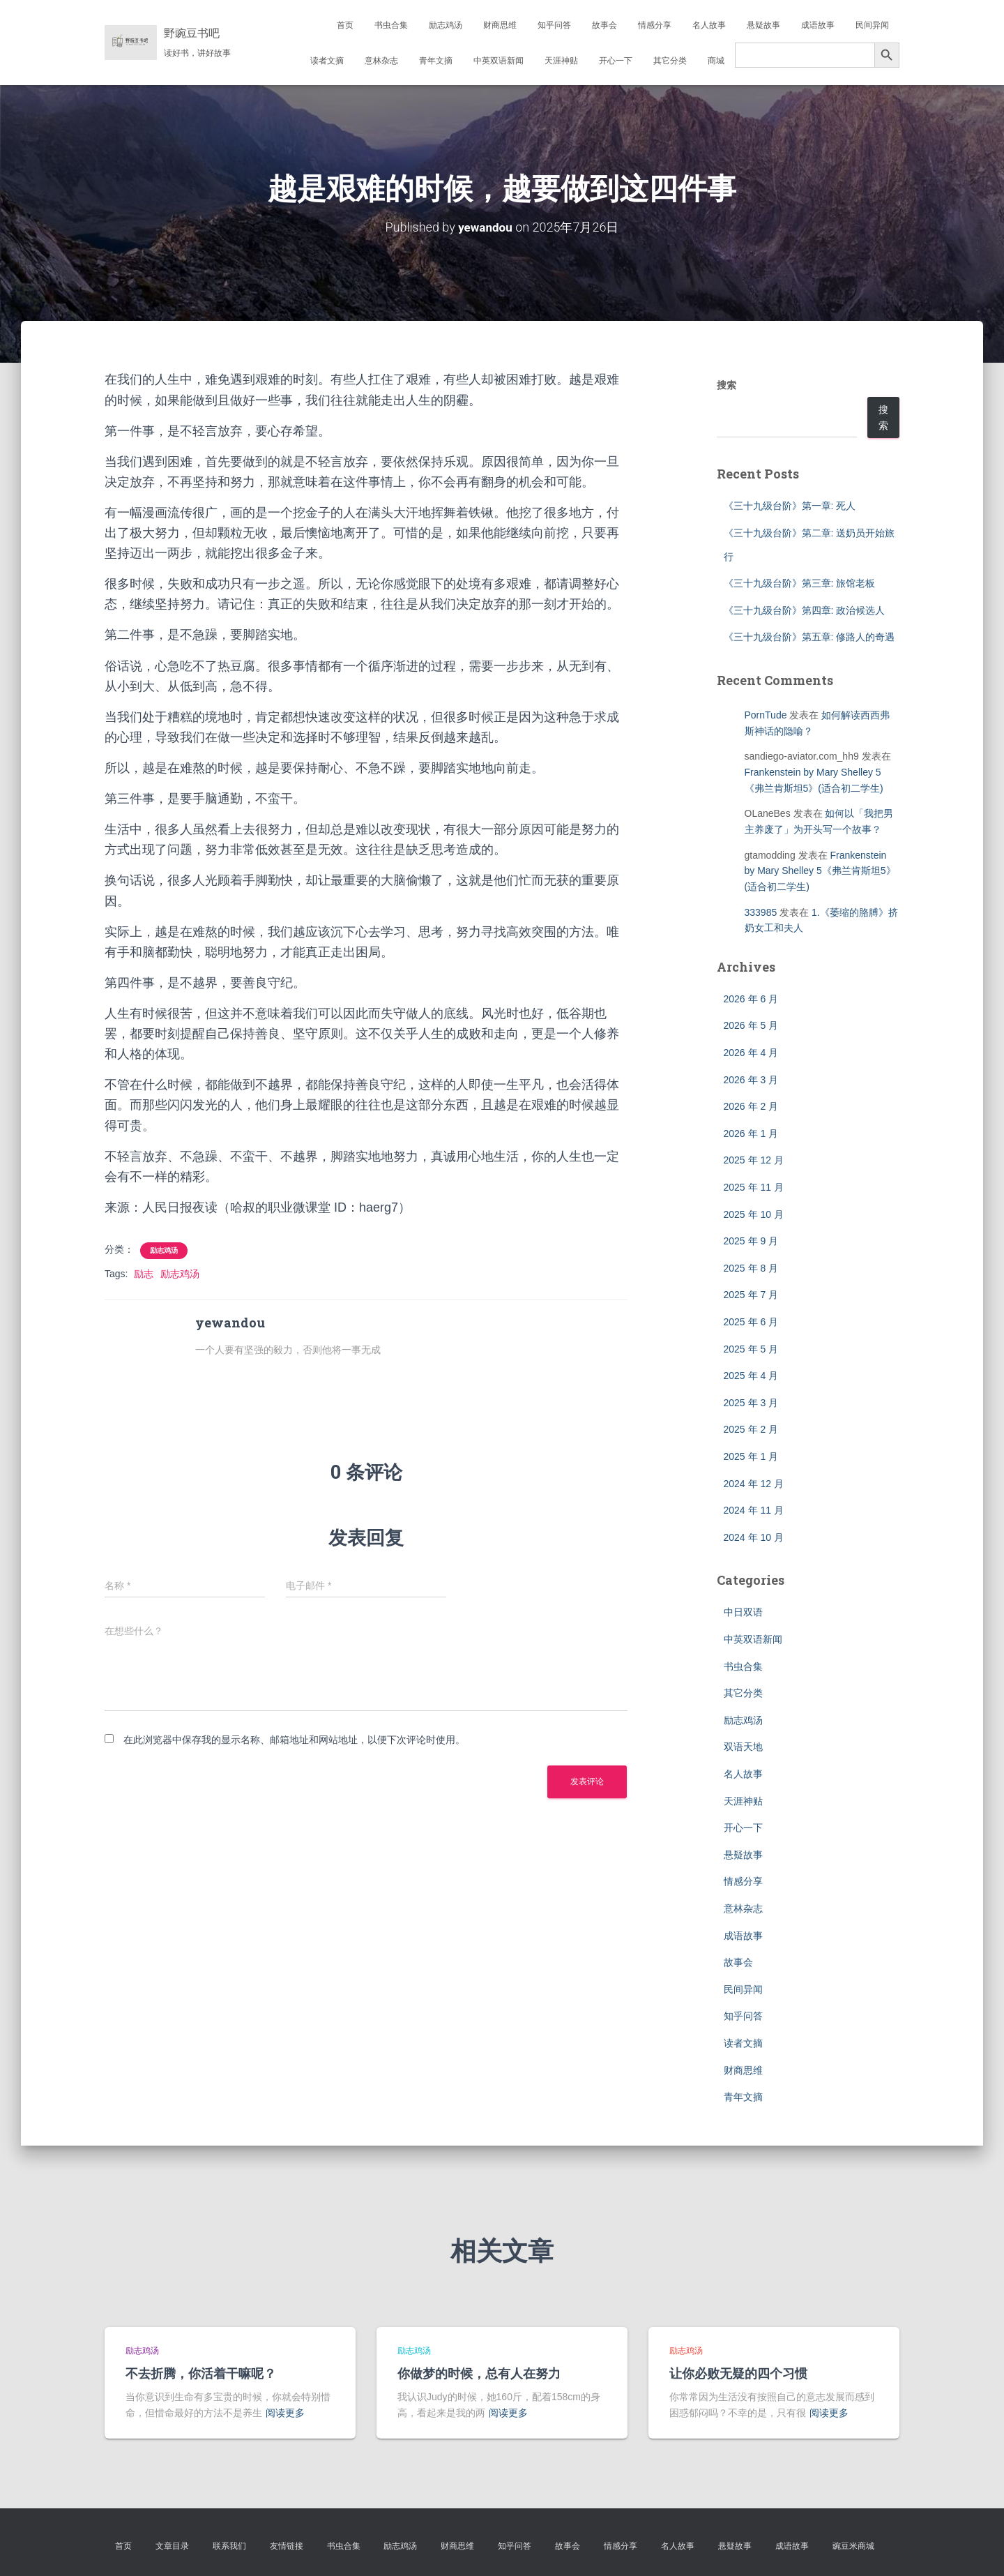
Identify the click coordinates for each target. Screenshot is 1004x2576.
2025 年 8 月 (751, 1267)
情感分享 (654, 25)
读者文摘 (327, 61)
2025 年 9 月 (751, 1240)
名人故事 (709, 25)
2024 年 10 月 (754, 1536)
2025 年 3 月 (751, 1402)
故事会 (604, 25)
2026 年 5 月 (751, 1025)
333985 (761, 911)
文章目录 (172, 2546)
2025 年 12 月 (754, 1160)
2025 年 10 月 (754, 1213)
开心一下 (615, 61)
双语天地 (743, 1746)
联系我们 (229, 2546)
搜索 (726, 385)
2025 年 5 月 (751, 1348)
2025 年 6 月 (751, 1321)
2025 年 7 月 (751, 1294)
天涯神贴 (561, 61)
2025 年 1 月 (751, 1456)
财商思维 (500, 25)
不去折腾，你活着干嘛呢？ (201, 2373)
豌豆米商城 (853, 2546)
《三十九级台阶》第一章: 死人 (790, 505)
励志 (143, 1273)
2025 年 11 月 (754, 1187)
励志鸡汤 (445, 25)
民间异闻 (872, 25)
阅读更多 (285, 2412)
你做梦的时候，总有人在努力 (479, 2373)
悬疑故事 (763, 25)
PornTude (766, 715)
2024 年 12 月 (754, 1483)
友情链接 (286, 2546)
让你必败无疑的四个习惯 (738, 2373)
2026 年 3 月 (751, 1079)
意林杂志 (381, 61)
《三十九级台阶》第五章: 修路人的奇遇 (809, 636)
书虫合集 (391, 25)
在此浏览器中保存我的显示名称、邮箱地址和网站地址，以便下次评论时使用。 (294, 1739)
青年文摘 (435, 61)
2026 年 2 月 (751, 1106)
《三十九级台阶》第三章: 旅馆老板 (800, 583)
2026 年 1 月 (751, 1132)
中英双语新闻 (498, 61)
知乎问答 (554, 25)
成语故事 (818, 25)
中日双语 (743, 1612)
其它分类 (670, 61)
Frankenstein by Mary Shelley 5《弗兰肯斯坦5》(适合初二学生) (820, 870)
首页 (345, 25)
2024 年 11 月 (754, 1510)
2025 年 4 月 (751, 1375)
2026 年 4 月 (751, 1052)
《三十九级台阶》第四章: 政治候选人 (804, 609)
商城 (716, 61)
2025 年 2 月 (751, 1429)
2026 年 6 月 (751, 998)
